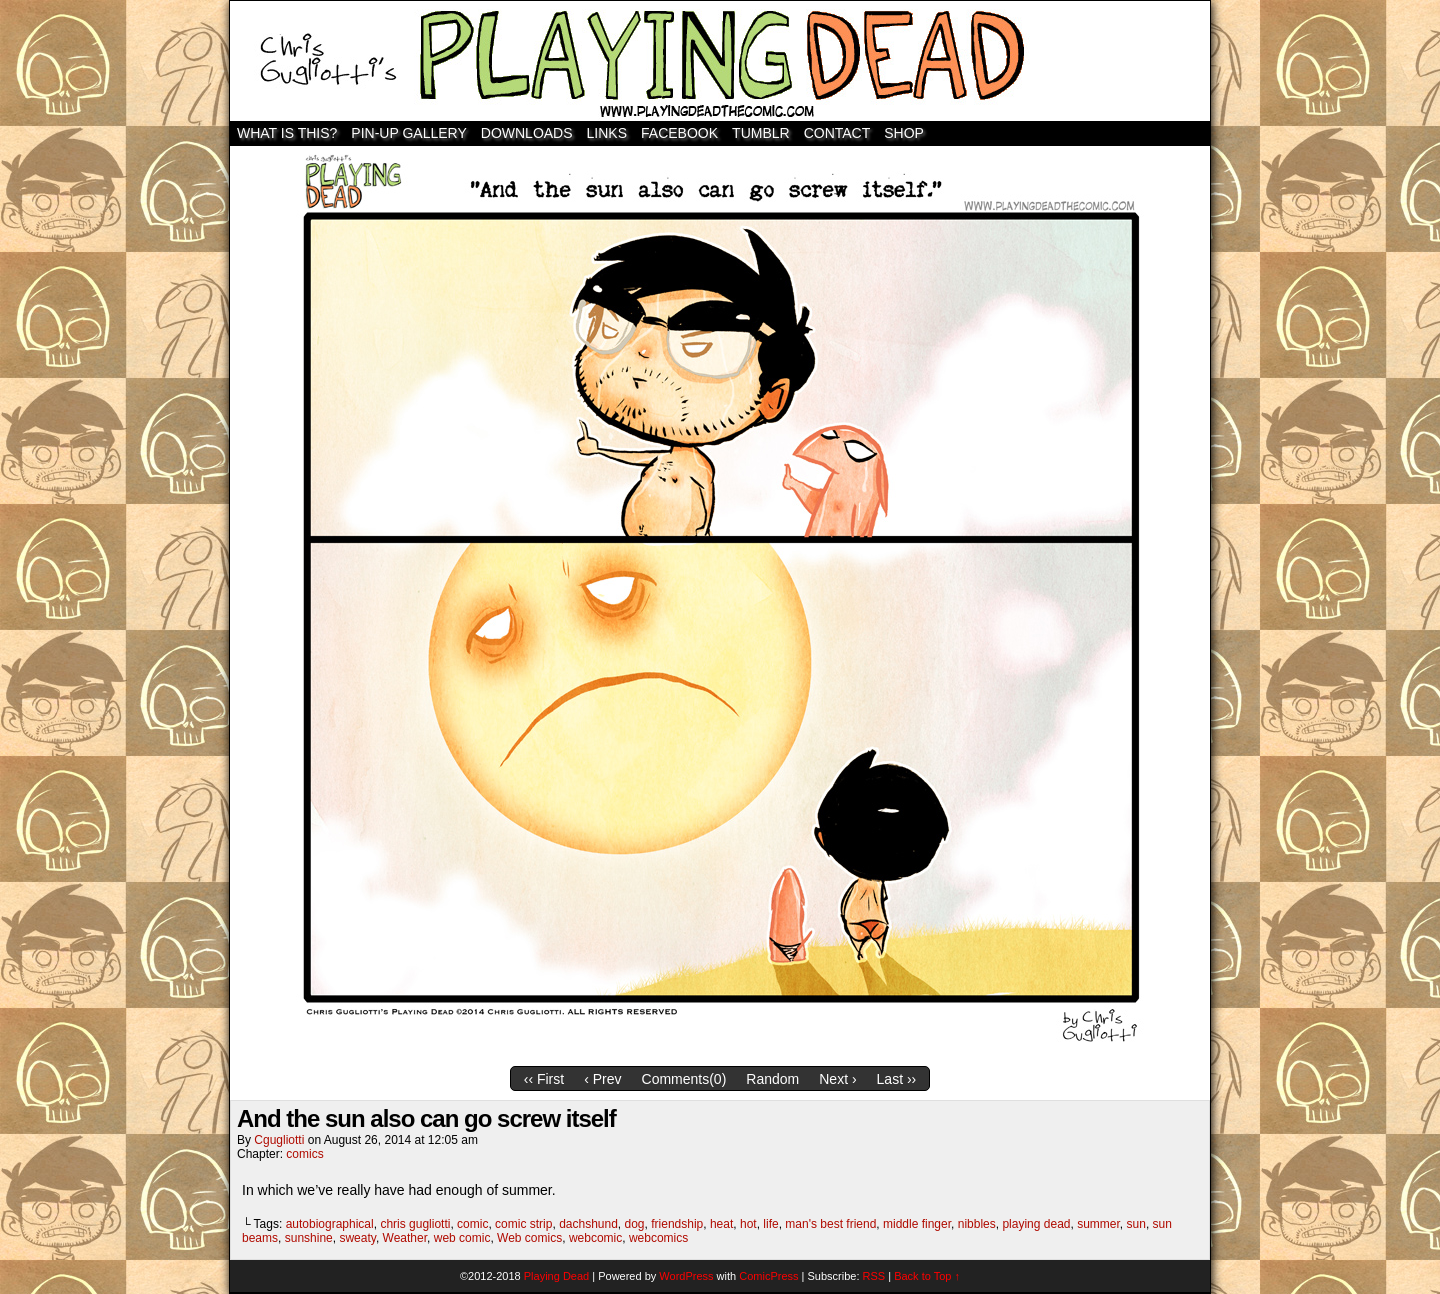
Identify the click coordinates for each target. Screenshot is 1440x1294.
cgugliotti (279, 1140)
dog (635, 1224)
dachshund (588, 1224)
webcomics (658, 1238)
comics (304, 1154)
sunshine (309, 1238)
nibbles (977, 1224)
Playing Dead (720, 61)
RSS (874, 1276)
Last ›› (897, 1079)
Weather (405, 1238)
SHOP (904, 133)
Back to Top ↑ (927, 1276)
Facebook (679, 133)
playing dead (1036, 1224)
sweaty (357, 1238)
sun (1136, 1224)
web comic (462, 1238)
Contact (837, 133)
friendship (677, 1224)
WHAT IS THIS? (287, 133)
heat (721, 1224)
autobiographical (330, 1224)
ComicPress (768, 1276)
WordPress (686, 1276)
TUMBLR (761, 133)
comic (472, 1224)
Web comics (529, 1238)
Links (607, 133)
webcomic (595, 1238)
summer (1098, 1224)
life (770, 1224)
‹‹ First (544, 1079)
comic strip (523, 1224)
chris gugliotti (415, 1224)
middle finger (917, 1224)
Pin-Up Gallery (408, 133)
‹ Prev (602, 1079)
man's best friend (830, 1224)
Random (772, 1079)
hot (748, 1224)
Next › (837, 1079)
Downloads (527, 133)
